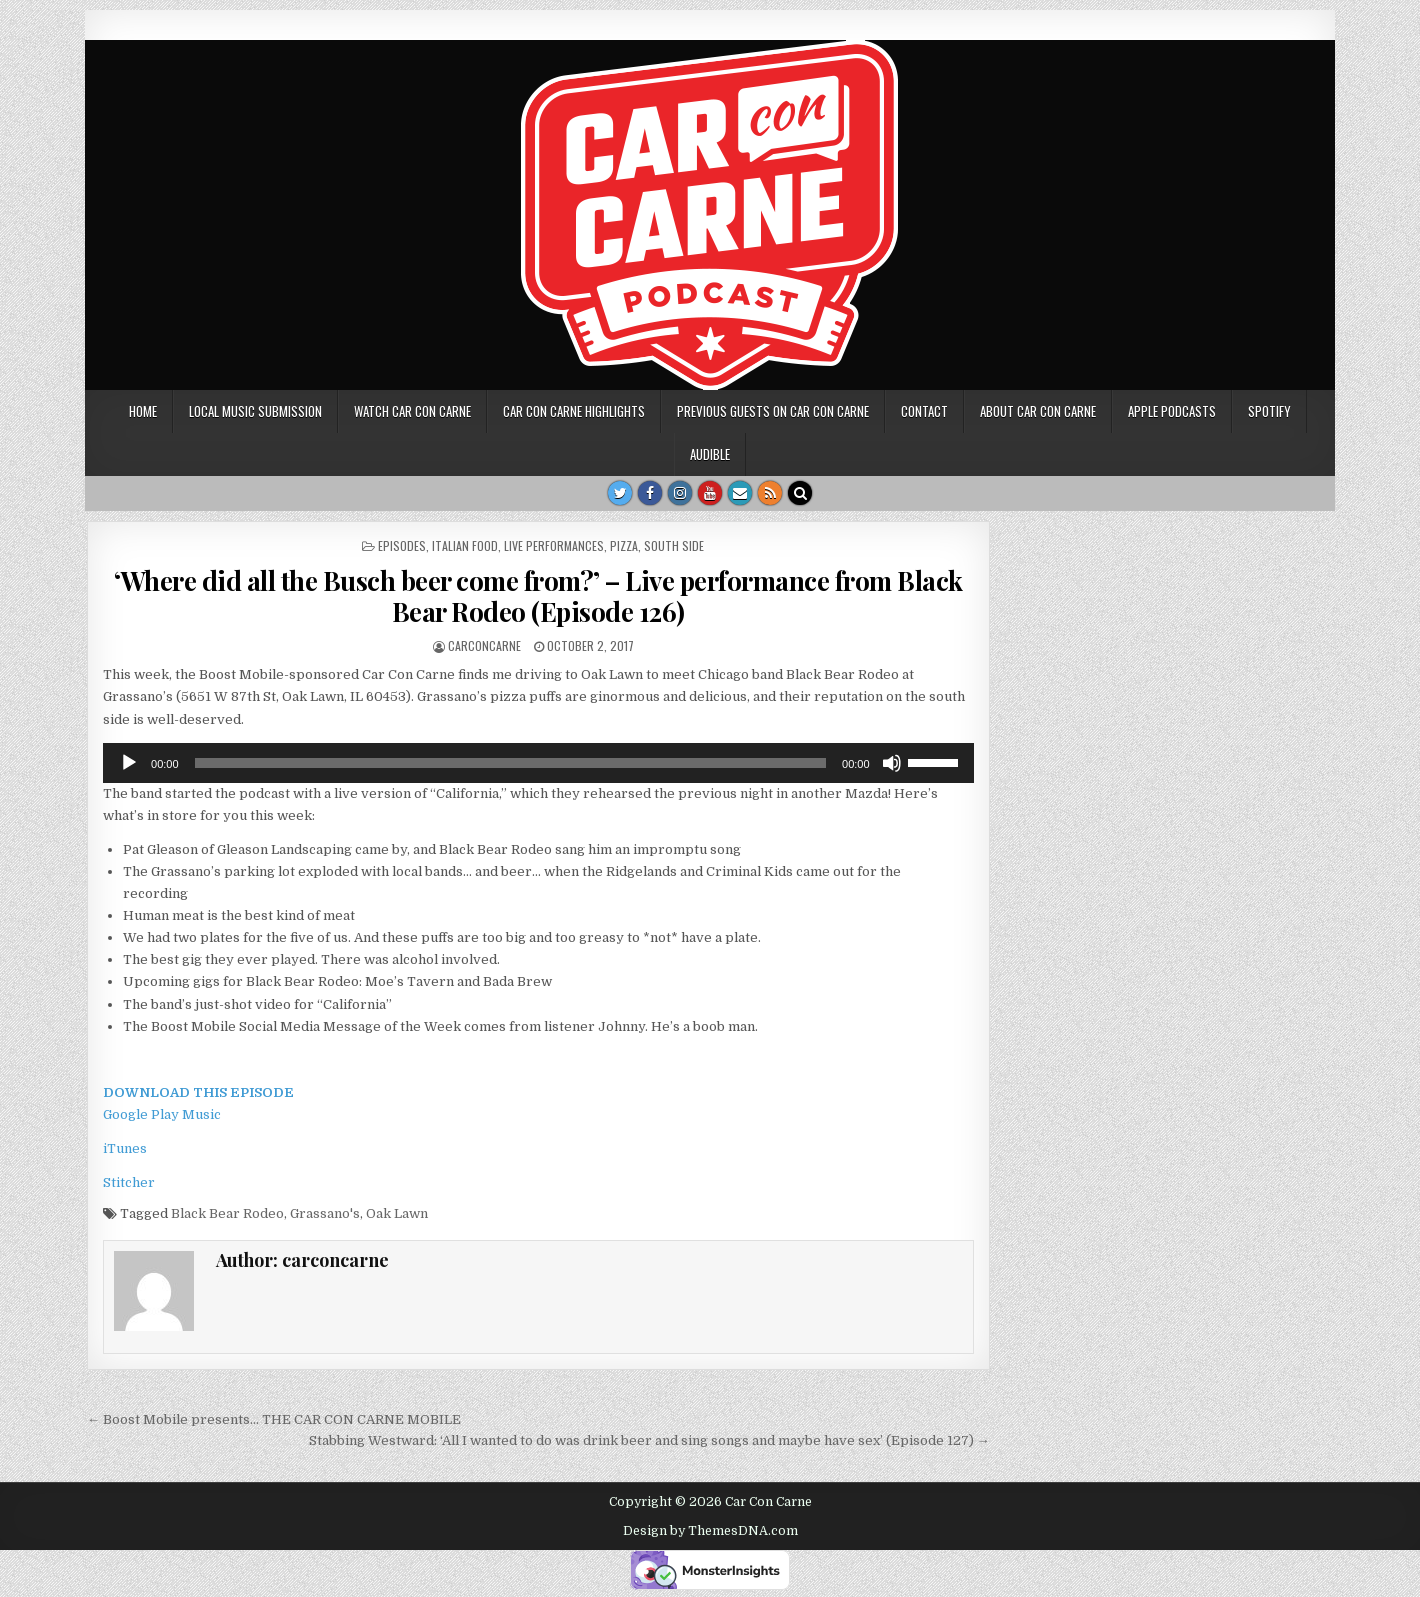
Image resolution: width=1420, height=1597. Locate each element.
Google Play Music (162, 1114)
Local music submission (255, 411)
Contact (924, 411)
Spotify (1269, 411)
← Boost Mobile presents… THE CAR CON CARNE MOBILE (274, 1419)
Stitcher (129, 1182)
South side (674, 545)
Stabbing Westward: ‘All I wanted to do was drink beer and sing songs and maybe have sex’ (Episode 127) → (649, 1440)
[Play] (129, 763)
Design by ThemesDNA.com (710, 1531)
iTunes (125, 1148)
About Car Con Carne (1038, 411)
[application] (538, 763)
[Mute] (892, 763)
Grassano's (325, 1213)
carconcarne (484, 645)
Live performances (554, 545)
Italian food (465, 545)
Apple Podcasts (1172, 411)
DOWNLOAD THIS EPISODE (198, 1092)
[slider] (510, 763)
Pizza (624, 545)
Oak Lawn (397, 1213)
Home (143, 411)
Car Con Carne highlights (574, 411)
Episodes (402, 545)
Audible (710, 454)
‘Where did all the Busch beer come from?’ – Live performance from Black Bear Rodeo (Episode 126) (538, 596)
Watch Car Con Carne (412, 411)
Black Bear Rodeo (227, 1213)
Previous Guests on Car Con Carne (773, 411)
